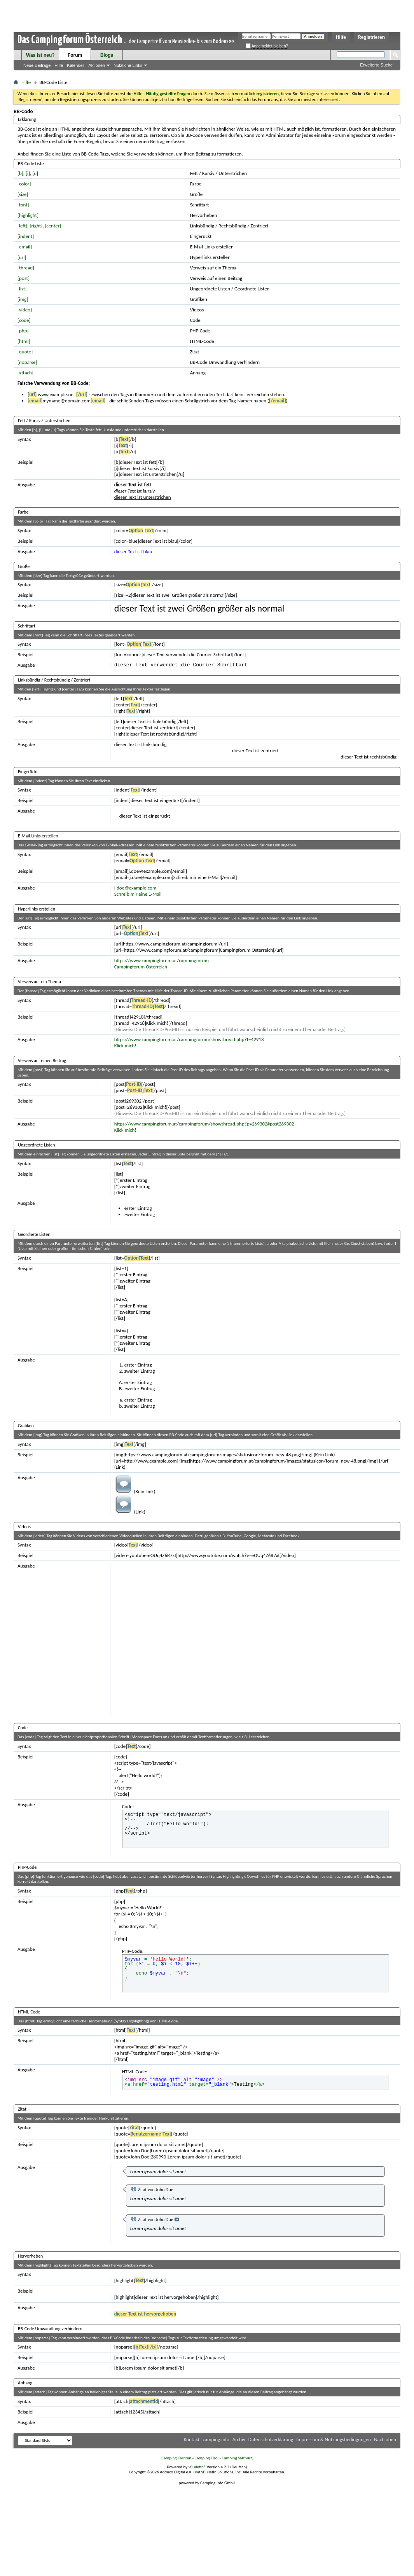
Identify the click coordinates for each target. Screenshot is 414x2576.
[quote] (25, 352)
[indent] (25, 236)
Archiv (238, 2439)
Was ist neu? (40, 55)
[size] (22, 194)
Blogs (106, 55)
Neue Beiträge (37, 65)
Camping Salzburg (237, 2458)
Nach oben (385, 2439)
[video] (24, 310)
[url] (21, 257)
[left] (22, 226)
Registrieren (371, 37)
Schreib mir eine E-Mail (138, 894)
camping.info (216, 2439)
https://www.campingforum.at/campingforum (161, 960)
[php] (22, 331)
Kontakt (192, 2439)
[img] (22, 299)
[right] (36, 226)
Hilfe (341, 37)
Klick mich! (125, 1046)
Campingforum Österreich (140, 967)
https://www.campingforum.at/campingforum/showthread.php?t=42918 (189, 1039)
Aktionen (96, 65)
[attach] (25, 373)
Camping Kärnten (176, 2458)
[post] (23, 278)
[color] (24, 184)
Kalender (75, 65)
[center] (53, 226)
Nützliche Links (128, 65)
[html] (23, 341)
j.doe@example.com (135, 888)
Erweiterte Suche (376, 65)
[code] (24, 320)
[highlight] (27, 215)
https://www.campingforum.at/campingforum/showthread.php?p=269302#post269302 (204, 1124)
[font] (23, 205)
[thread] (25, 268)
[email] (24, 247)
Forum (75, 55)
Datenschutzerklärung (270, 2439)
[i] (28, 173)
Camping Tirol (206, 2458)
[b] (20, 173)
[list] (21, 289)
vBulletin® (197, 2466)
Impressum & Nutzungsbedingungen (333, 2439)
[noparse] (27, 362)
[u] (35, 173)
